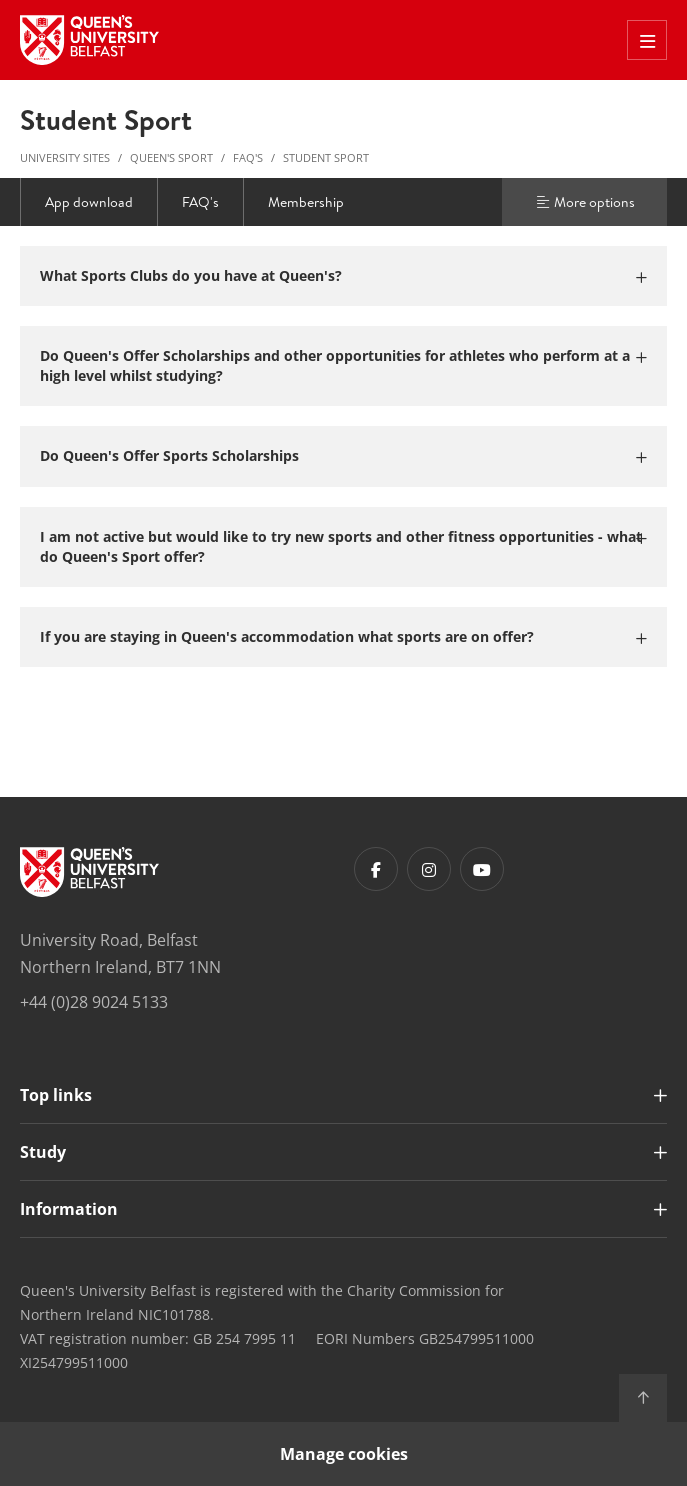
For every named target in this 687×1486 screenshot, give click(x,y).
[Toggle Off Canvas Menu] (647, 40)
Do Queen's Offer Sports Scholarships (169, 455)
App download (89, 202)
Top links (56, 1095)
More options (585, 202)
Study (43, 1152)
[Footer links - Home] (89, 872)
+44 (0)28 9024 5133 (94, 1002)
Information (69, 1209)
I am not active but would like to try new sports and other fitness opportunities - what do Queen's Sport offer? (341, 546)
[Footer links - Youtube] (482, 869)
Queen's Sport (171, 157)
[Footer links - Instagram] (429, 869)
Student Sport (326, 157)
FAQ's (248, 157)
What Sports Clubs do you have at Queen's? (191, 275)
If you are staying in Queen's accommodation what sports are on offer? (287, 636)
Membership (306, 202)
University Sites (65, 157)
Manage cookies (344, 1454)
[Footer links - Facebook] (376, 869)
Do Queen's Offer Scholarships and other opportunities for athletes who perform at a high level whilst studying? (335, 365)
